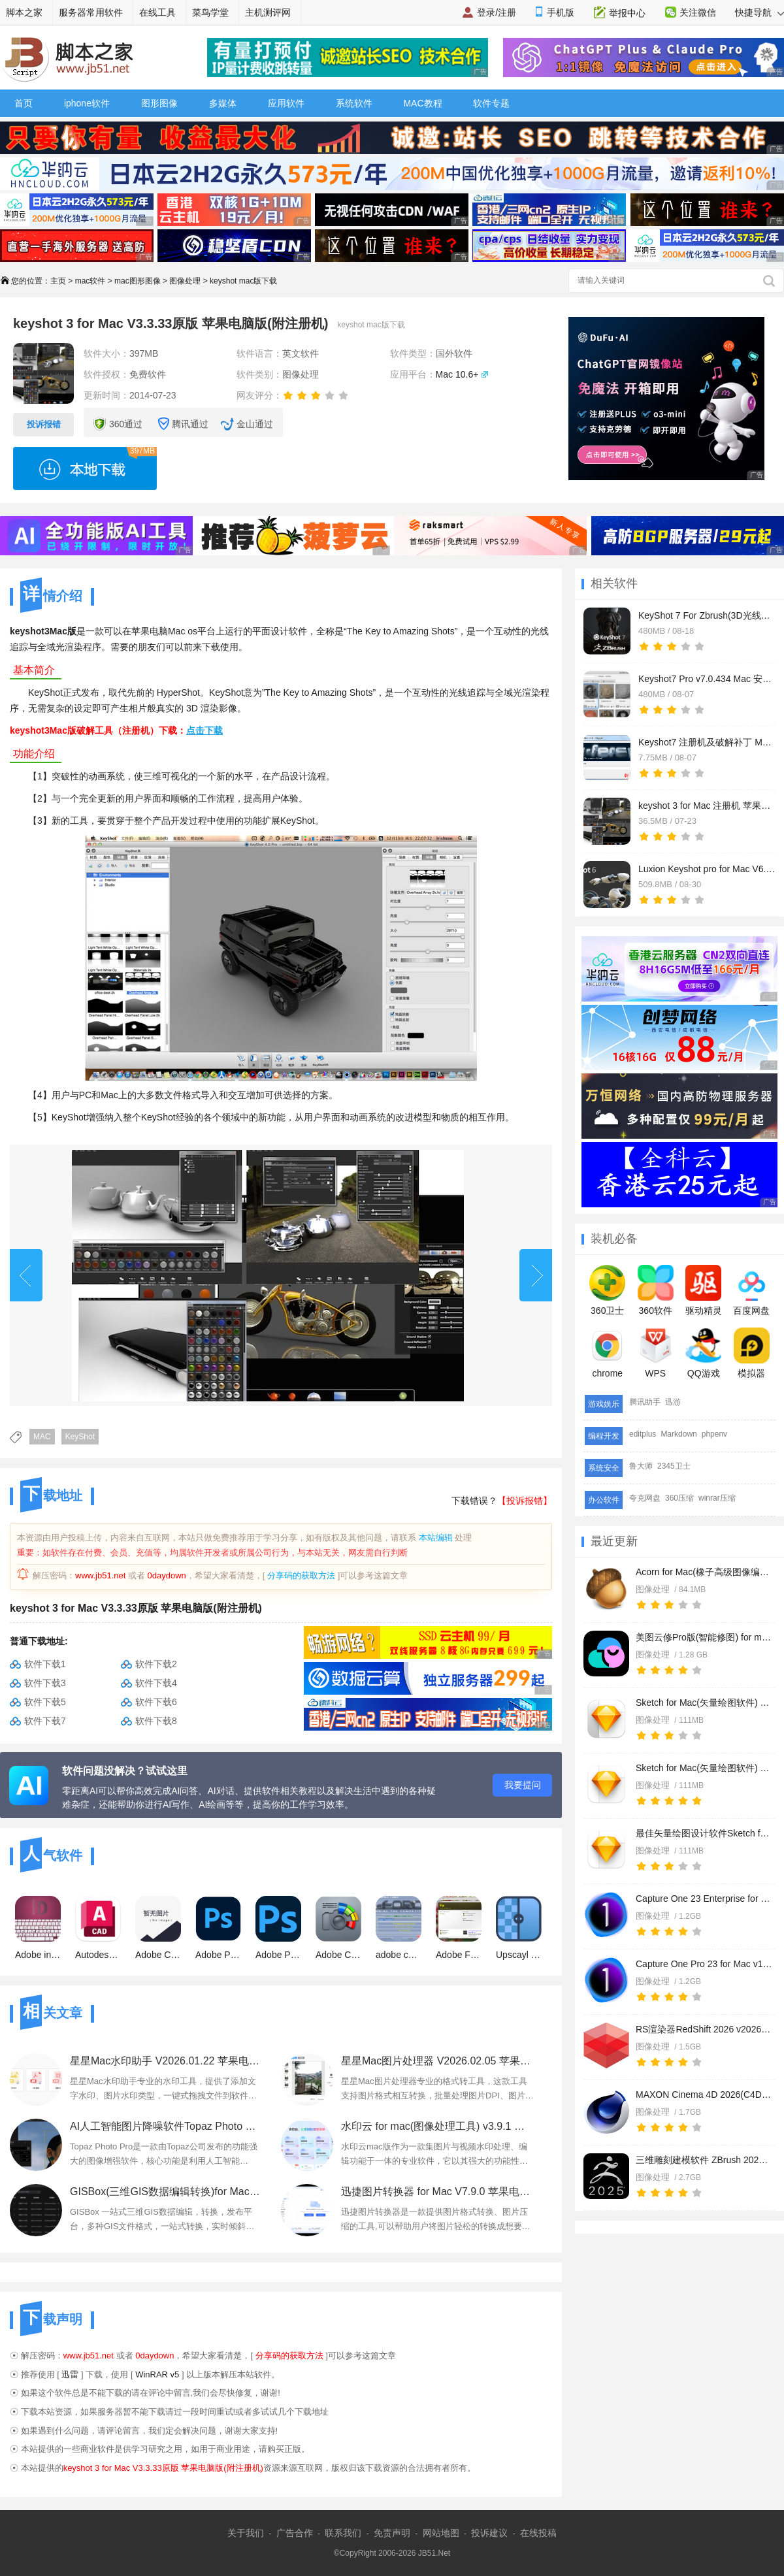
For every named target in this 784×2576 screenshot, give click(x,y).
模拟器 (752, 1353)
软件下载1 (45, 1664)
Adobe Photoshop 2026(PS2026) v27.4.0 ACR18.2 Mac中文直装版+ (218, 1928)
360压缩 (679, 1498)
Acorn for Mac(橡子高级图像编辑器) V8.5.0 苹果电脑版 (704, 1572)
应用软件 (286, 103)
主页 (58, 280)
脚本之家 (24, 12)
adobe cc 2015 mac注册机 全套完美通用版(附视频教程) (398, 1928)
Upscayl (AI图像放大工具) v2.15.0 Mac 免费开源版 (519, 1928)
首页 (23, 103)
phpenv (714, 1434)
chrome (607, 1353)
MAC (42, 1436)
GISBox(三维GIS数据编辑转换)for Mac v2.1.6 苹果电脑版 (166, 2191)
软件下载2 (156, 1664)
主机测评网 (268, 12)
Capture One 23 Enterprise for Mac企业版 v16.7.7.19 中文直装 (704, 1898)
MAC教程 (422, 103)
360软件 (656, 1290)
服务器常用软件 (91, 12)
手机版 (560, 12)
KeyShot (80, 1436)
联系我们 (343, 2533)
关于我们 (245, 2533)
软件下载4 (156, 1683)
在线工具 (157, 12)
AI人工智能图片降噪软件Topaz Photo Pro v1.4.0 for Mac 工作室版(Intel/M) (166, 2126)
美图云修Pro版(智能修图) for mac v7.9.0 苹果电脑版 (704, 1637)
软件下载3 (45, 1683)
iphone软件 (87, 103)
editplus (642, 1434)
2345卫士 (674, 1466)
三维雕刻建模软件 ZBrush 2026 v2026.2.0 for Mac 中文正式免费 (704, 2160)
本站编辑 (436, 1537)
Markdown (678, 1434)
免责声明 (392, 2533)
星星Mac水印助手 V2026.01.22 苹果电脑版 (166, 2060)
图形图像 (159, 103)
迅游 (673, 1402)
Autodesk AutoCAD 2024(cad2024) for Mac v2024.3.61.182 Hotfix (98, 1928)
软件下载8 (156, 1721)
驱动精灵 (703, 1290)
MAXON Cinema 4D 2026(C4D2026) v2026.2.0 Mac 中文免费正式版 (704, 2094)
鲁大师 (641, 1466)
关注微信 (697, 12)
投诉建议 (489, 2533)
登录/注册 (496, 12)
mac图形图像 (137, 280)
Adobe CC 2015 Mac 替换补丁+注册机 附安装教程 (158, 1928)
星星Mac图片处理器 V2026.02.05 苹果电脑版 (437, 2060)
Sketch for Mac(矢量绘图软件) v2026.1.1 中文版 (704, 1702)
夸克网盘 (645, 1498)
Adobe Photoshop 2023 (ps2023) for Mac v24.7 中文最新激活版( (278, 1928)
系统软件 (354, 103)
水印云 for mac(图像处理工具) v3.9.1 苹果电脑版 (437, 2126)
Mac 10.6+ (457, 374)
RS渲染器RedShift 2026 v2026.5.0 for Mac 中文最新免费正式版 (704, 2029)
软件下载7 (45, 1721)
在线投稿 (538, 2533)
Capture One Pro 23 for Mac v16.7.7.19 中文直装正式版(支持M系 (704, 1964)
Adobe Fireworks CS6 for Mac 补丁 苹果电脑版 (459, 1928)
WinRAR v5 (157, 2374)
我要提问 (522, 1785)
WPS (656, 1353)
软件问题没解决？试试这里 (125, 1770)
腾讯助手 (645, 1402)
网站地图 (441, 2533)
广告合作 (294, 2533)
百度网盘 (751, 1290)
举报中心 (627, 13)
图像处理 (185, 280)
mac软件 (90, 280)
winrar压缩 (717, 1498)
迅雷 (69, 2374)
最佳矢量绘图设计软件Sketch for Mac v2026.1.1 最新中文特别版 (704, 1833)
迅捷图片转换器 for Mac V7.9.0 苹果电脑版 (437, 2191)
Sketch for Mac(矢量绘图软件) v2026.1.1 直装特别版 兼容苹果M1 (704, 1768)
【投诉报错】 (524, 1500)
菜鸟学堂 (210, 12)
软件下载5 (45, 1702)
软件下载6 (156, 1702)
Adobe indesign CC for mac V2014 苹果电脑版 (38, 1928)
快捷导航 (759, 12)
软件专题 (491, 103)
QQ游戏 (703, 1353)
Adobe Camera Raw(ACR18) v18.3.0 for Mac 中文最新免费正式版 (338, 1928)
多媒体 (223, 103)
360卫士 (607, 1290)
